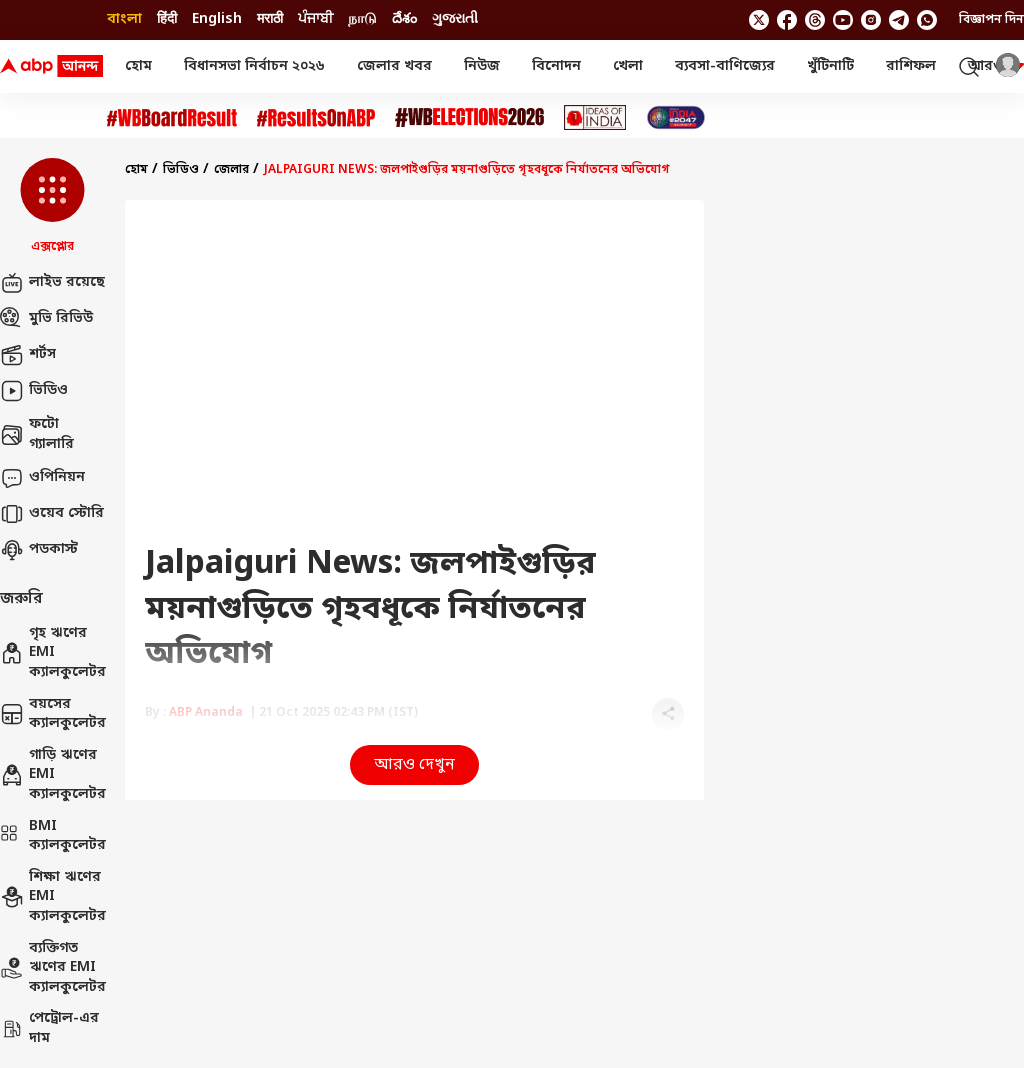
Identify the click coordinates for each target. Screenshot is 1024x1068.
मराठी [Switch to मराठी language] (270, 19)
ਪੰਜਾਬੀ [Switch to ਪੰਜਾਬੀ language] (315, 19)
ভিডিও (34, 391)
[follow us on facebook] (787, 20)
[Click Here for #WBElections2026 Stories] (469, 117)
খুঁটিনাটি (830, 66)
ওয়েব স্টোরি (52, 514)
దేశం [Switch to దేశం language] (404, 19)
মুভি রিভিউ (46, 319)
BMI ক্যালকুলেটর (52, 836)
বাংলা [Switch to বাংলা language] (124, 19)
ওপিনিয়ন (42, 478)
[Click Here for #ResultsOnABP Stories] (316, 118)
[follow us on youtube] (843, 20)
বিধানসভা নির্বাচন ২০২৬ (254, 66)
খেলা (628, 66)
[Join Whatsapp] (927, 20)
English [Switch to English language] (217, 19)
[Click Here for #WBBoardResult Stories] (172, 118)
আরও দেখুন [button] (414, 765)
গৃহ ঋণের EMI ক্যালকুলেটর (52, 653)
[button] (52, 207)
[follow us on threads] (815, 20)
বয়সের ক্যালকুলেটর (52, 714)
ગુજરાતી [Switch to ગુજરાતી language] (455, 19)
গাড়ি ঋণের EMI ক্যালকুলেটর (52, 775)
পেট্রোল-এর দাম (49, 1028)
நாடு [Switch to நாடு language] (362, 19)
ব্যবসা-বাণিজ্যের (725, 66)
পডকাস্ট (39, 550)
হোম (138, 66)
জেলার (231, 170)
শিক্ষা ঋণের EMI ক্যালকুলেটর (52, 897)
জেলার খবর (394, 66)
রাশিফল (911, 66)
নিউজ (482, 66)
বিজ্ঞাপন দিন (991, 20)
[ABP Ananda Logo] (52, 67)
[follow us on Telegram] (899, 20)
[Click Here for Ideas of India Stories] (595, 117)
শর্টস (28, 355)
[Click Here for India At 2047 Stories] (676, 117)
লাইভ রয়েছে (52, 283)
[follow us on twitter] (759, 20)
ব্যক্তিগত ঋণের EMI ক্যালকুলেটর (52, 968)
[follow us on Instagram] (871, 20)
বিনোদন (556, 66)
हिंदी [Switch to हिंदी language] (167, 19)
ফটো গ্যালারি (37, 434)
